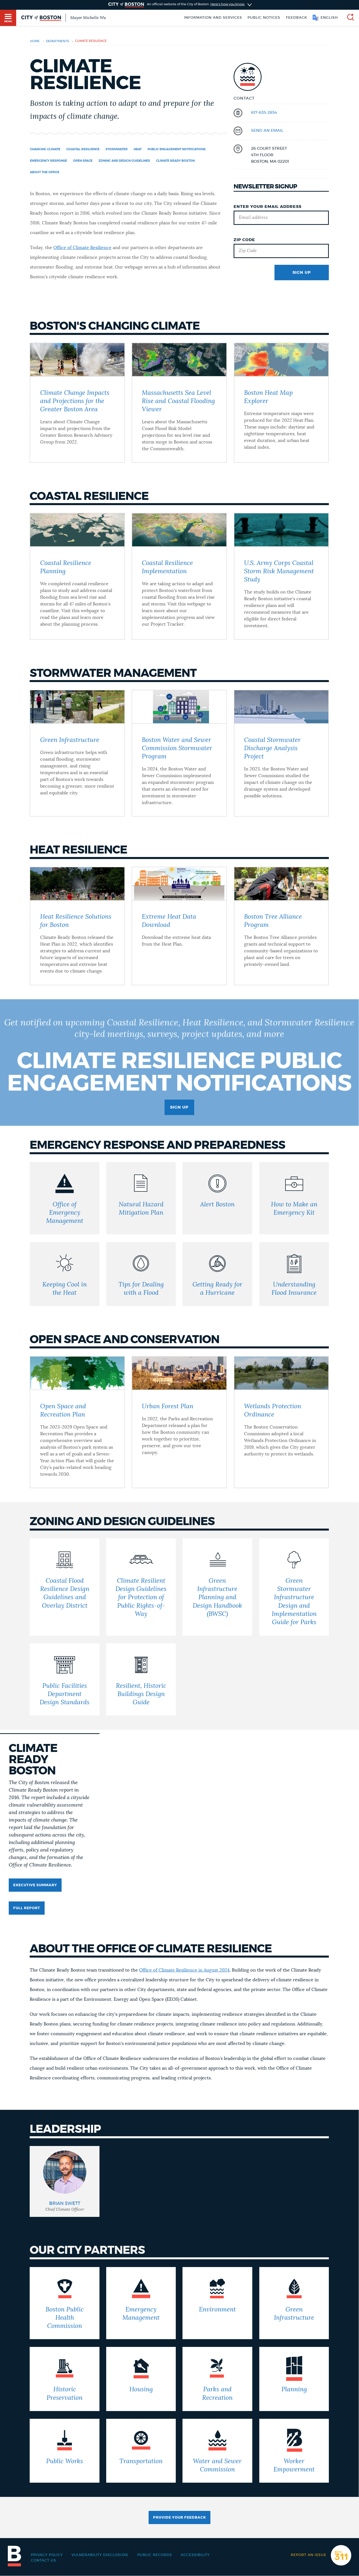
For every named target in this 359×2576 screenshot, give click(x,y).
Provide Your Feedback (179, 2517)
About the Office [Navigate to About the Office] (44, 172)
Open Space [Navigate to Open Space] (82, 160)
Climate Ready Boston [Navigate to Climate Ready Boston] (175, 160)
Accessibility (195, 2555)
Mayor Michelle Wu (88, 18)
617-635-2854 (264, 113)
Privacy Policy (47, 2555)
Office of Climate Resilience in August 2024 (184, 1970)
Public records (154, 2555)
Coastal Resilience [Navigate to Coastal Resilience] (82, 149)
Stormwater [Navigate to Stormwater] (116, 149)
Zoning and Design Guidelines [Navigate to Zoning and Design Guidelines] (124, 160)
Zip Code (244, 240)
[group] (64, 2181)
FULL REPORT (26, 1908)
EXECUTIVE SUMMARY (35, 1885)
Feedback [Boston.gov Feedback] (296, 17)
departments (57, 41)
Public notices (264, 17)
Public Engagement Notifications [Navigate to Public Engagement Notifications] (177, 149)
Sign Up (301, 273)
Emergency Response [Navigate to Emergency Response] (48, 160)
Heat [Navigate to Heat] (138, 149)
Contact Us (43, 2560)
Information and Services (213, 17)
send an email (267, 131)
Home (35, 41)
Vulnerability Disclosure (100, 2555)
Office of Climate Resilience (82, 248)
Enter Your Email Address (267, 207)
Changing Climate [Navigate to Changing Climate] (45, 149)
